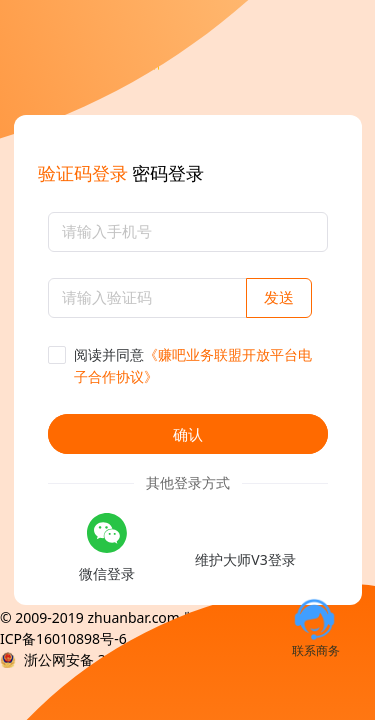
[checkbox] (188, 366)
